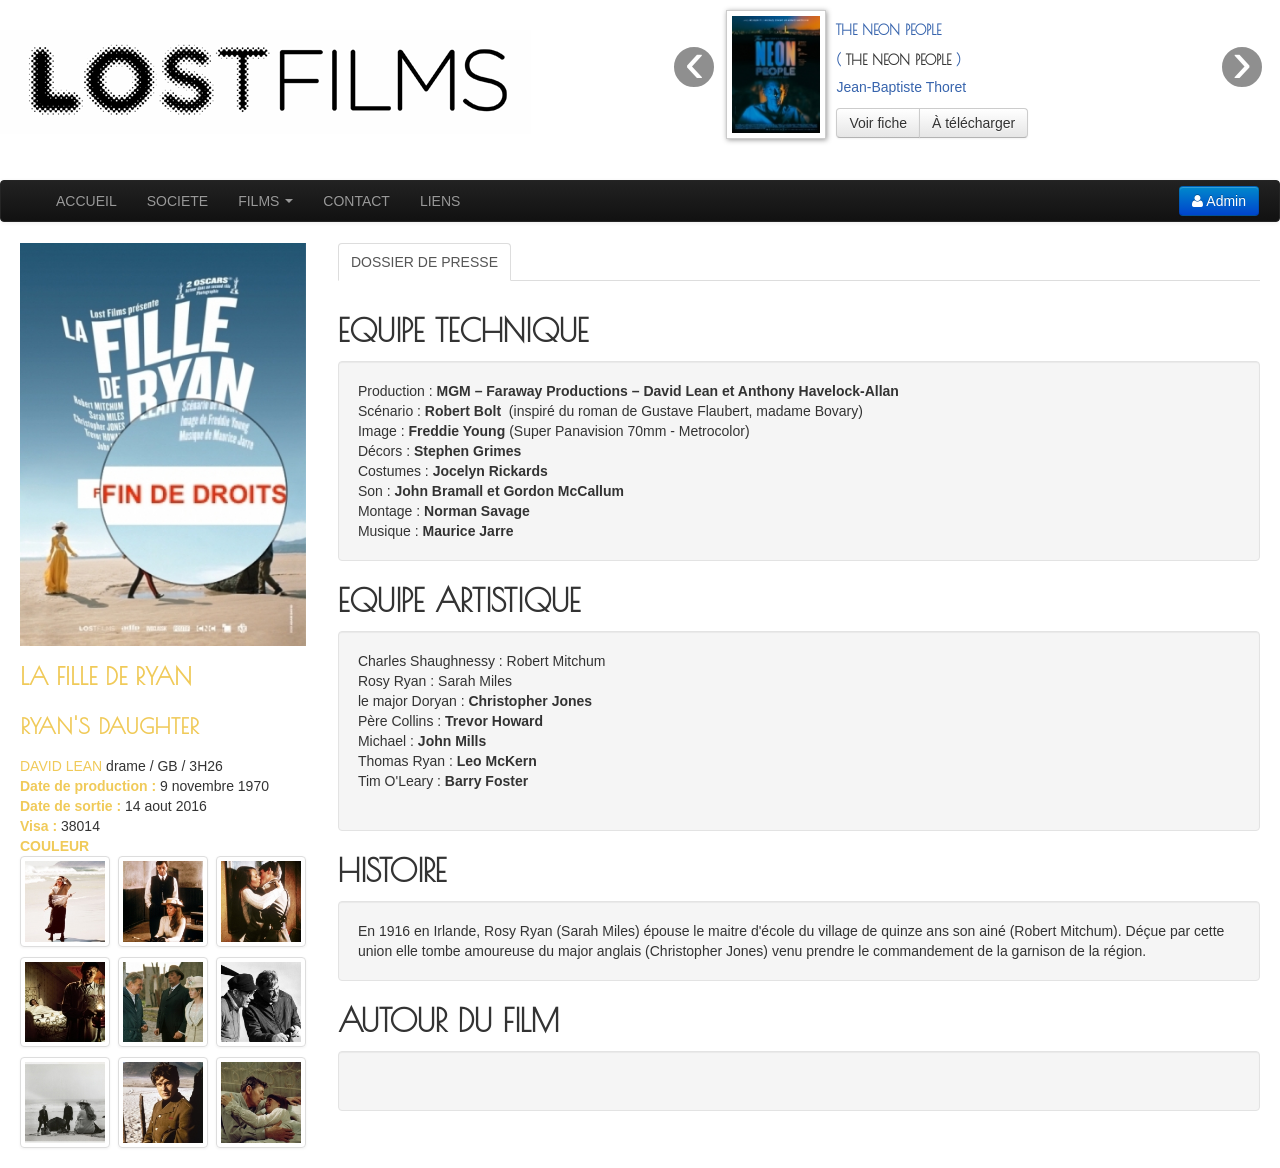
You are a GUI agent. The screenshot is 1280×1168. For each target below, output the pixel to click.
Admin (1219, 201)
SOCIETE (177, 201)
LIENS (440, 201)
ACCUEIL (86, 201)
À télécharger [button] (973, 123)
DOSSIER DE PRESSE (424, 262)
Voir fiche (878, 123)
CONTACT (356, 201)
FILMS (265, 201)
